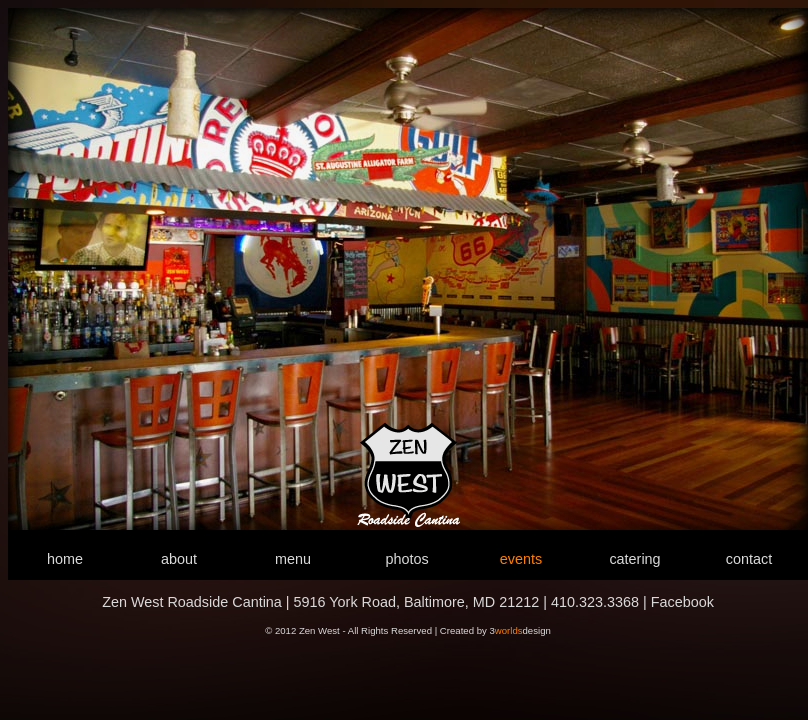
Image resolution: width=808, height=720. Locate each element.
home (65, 559)
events (521, 559)
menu (293, 559)
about (179, 559)
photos (406, 559)
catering (634, 559)
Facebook (682, 602)
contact (749, 559)
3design (519, 630)
